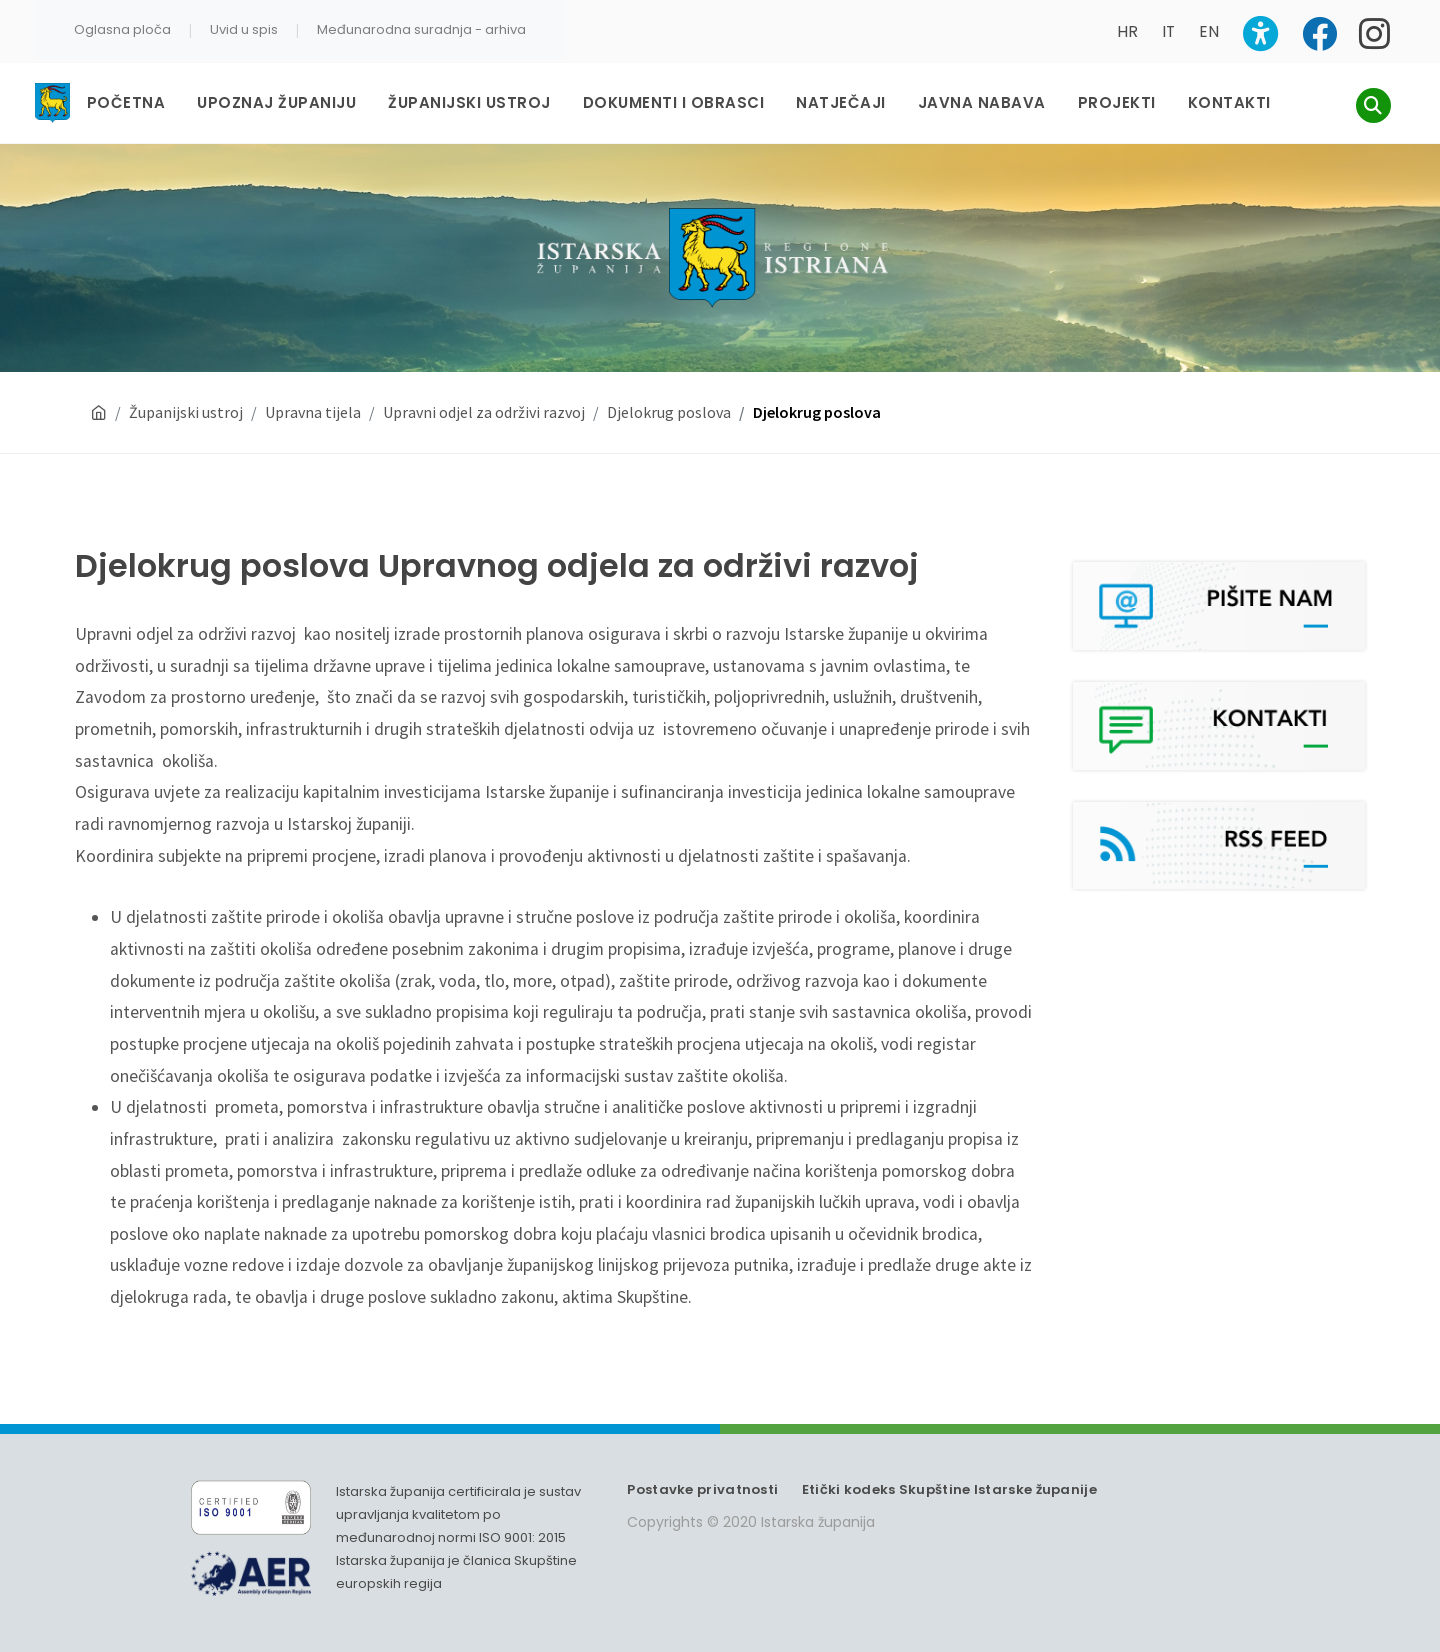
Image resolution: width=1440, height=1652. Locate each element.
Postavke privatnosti (702, 1470)
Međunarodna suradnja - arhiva (421, 29)
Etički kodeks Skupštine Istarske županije (949, 1470)
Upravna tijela (313, 393)
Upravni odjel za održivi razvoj (484, 393)
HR (1127, 31)
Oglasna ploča (122, 29)
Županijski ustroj (186, 393)
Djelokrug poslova (669, 393)
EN (1209, 31)
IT (1168, 31)
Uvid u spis (244, 29)
